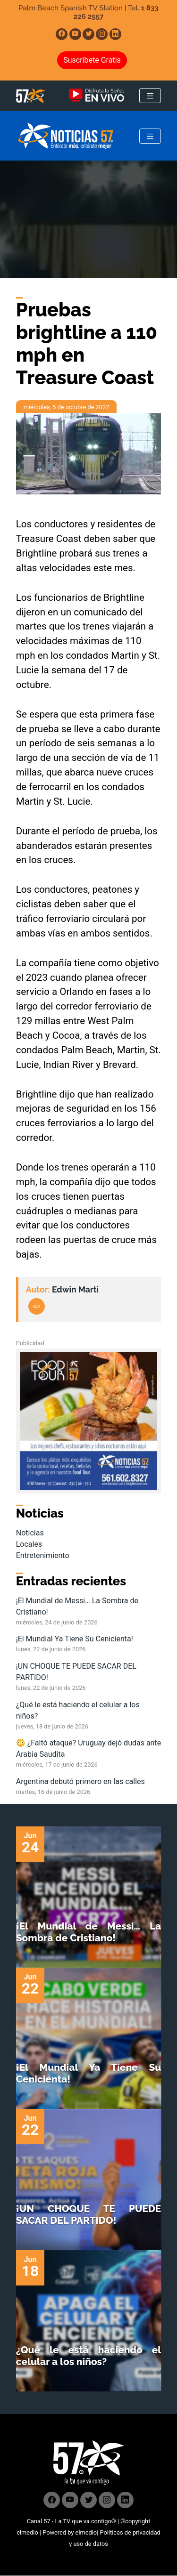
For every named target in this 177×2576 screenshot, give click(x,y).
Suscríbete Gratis (92, 60)
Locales (29, 1544)
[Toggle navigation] (150, 95)
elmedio (27, 2532)
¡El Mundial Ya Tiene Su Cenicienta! (74, 1638)
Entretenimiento (42, 1555)
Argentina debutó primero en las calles (80, 1781)
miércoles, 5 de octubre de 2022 (67, 407)
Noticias (30, 1532)
